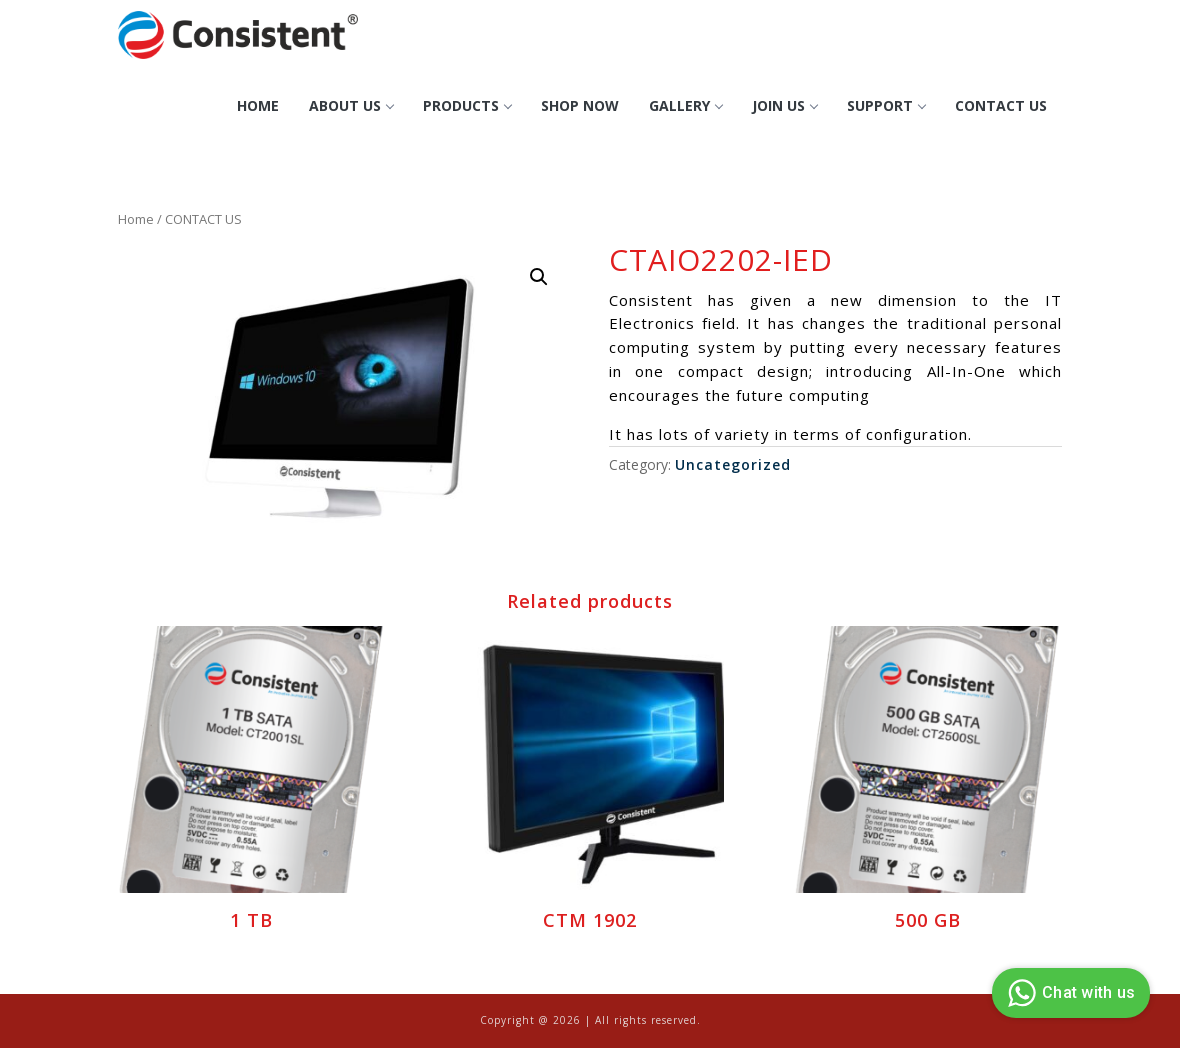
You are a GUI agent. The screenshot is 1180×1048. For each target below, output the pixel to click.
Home (258, 105)
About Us (351, 105)
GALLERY (685, 105)
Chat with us (1068, 993)
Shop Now (580, 105)
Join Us (784, 105)
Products (467, 105)
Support (886, 105)
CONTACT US (1001, 105)
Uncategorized (733, 464)
